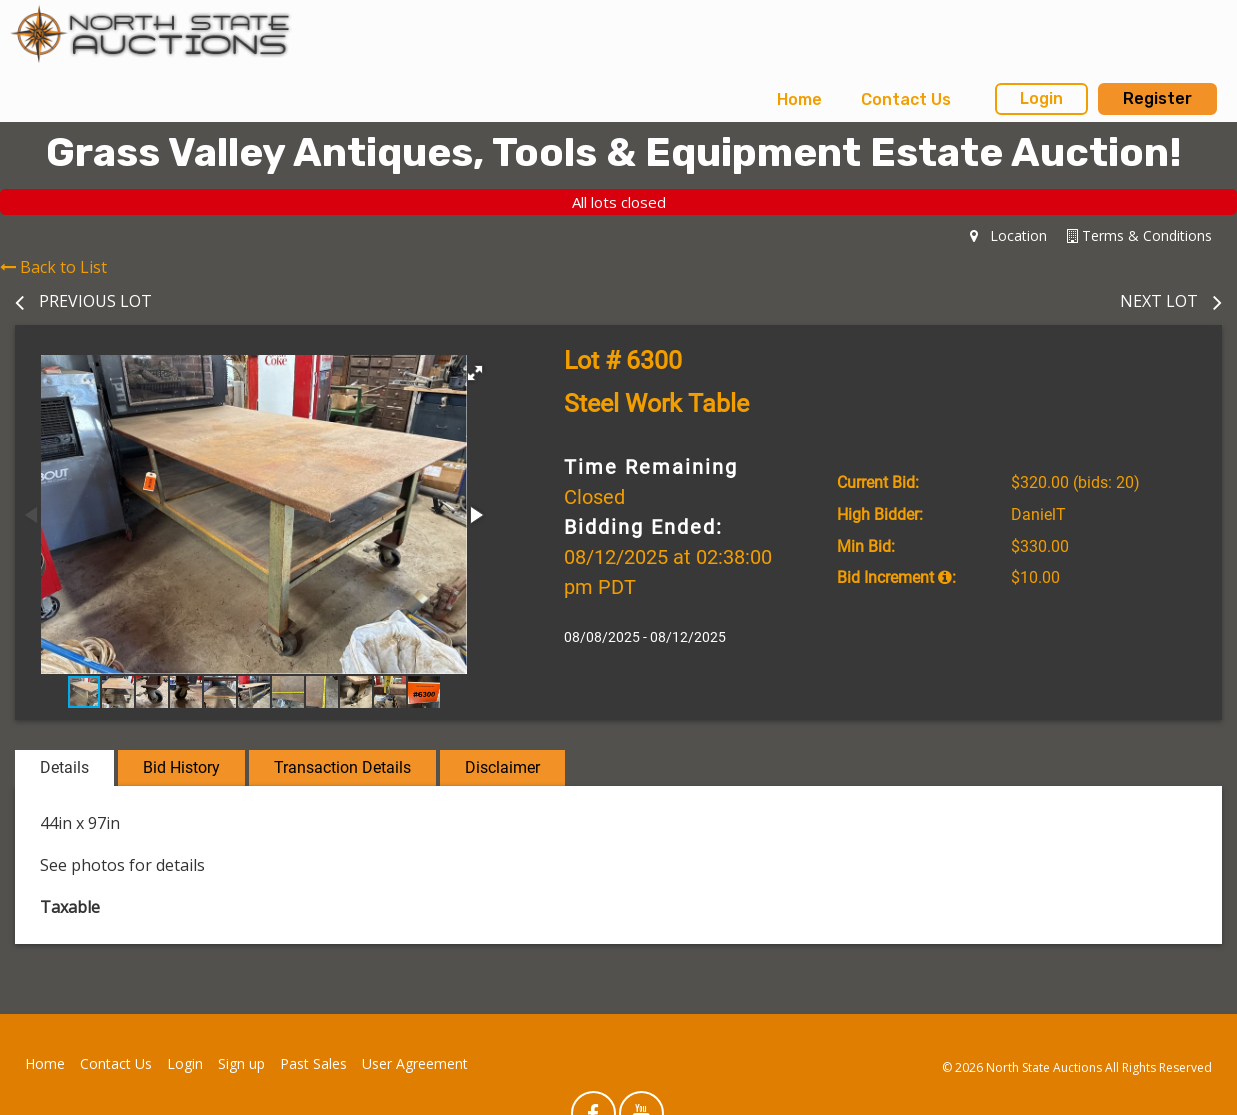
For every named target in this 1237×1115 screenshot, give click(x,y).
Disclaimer (502, 767)
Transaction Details (342, 767)
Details (64, 767)
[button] (475, 373)
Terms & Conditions (1139, 235)
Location (1008, 235)
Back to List (53, 267)
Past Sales (313, 1063)
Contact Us (906, 99)
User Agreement (415, 1063)
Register (1157, 98)
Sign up (241, 1063)
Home (799, 99)
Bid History (181, 767)
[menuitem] (799, 100)
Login (1041, 98)
